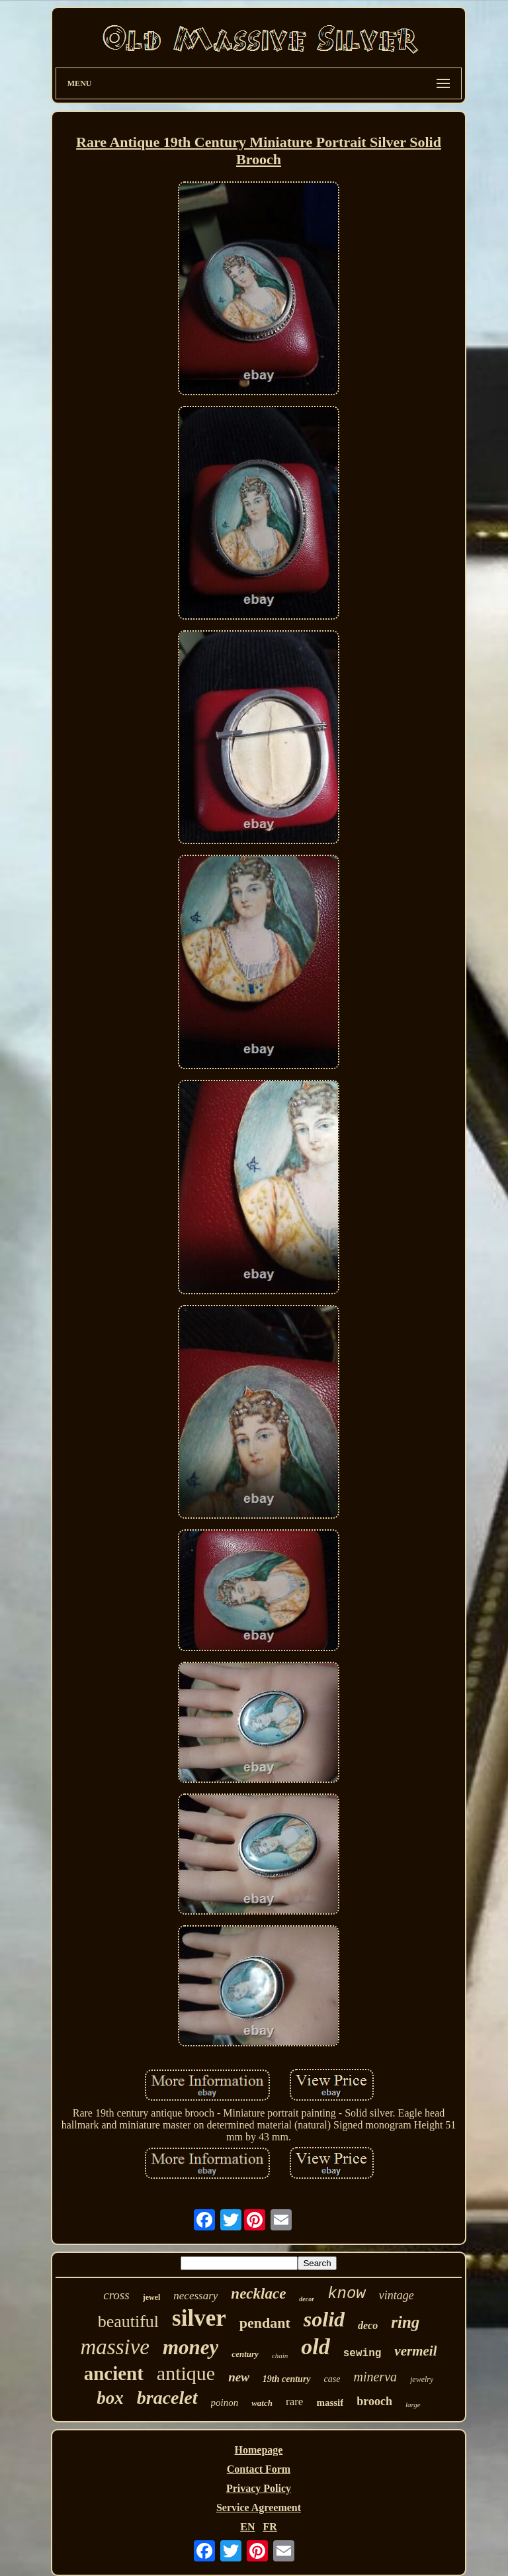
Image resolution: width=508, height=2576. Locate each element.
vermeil (415, 2351)
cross (116, 2295)
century (245, 2354)
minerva (375, 2376)
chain (280, 2356)
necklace (258, 2293)
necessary (195, 2295)
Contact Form (258, 2469)
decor (306, 2299)
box (110, 2398)
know (346, 2294)
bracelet (167, 2397)
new (238, 2377)
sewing (362, 2354)
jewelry (421, 2379)
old (315, 2346)
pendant (264, 2322)
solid (324, 2319)
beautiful (128, 2321)
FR (269, 2526)
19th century (287, 2379)
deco (368, 2325)
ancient (114, 2373)
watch (262, 2403)
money (190, 2347)
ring (405, 2322)
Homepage (259, 2450)
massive (115, 2347)
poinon (225, 2402)
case (332, 2379)
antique (186, 2373)
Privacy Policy (258, 2488)
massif (329, 2402)
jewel (152, 2297)
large (413, 2405)
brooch (374, 2401)
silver (199, 2318)
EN (247, 2526)
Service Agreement (258, 2507)
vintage (396, 2295)
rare (294, 2401)
